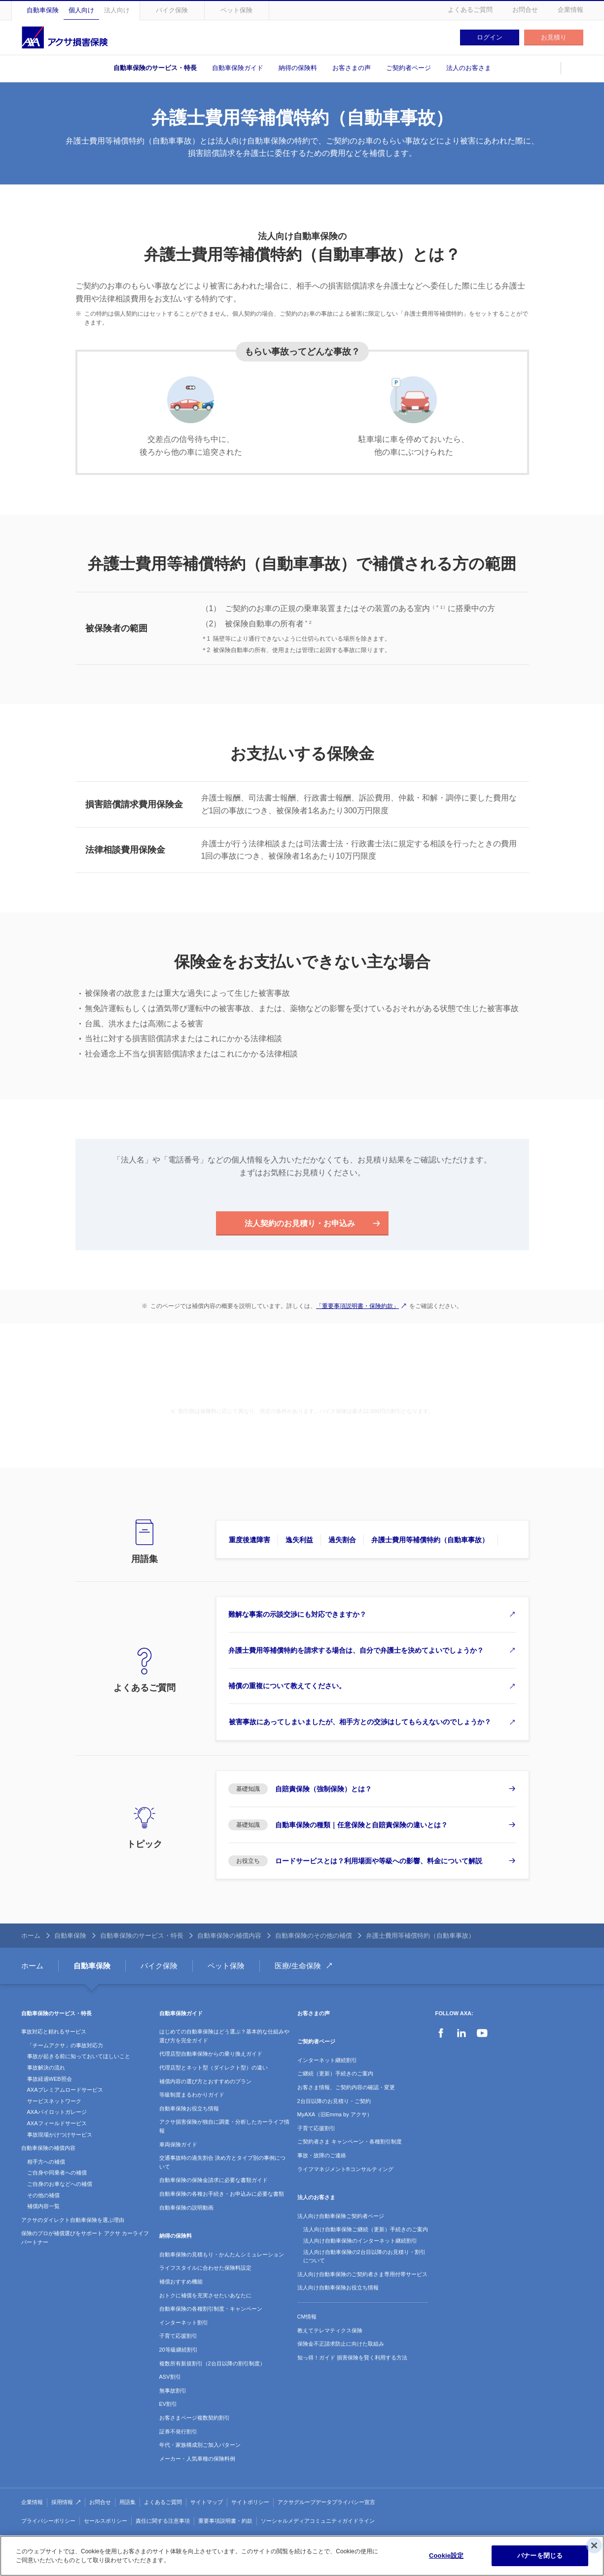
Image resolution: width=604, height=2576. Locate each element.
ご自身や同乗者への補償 (57, 2174)
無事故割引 (172, 2392)
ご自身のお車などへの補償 (59, 2186)
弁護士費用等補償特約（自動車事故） (431, 1540)
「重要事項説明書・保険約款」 (357, 1306)
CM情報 (307, 2319)
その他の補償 (43, 2197)
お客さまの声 (351, 68)
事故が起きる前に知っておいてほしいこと (78, 2058)
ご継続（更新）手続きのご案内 (335, 2075)
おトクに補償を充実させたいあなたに (205, 2297)
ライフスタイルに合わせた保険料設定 (205, 2270)
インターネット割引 (183, 2324)
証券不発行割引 (178, 2433)
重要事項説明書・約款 (225, 2523)
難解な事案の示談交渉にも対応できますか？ (298, 1615)
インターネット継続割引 (327, 2062)
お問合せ (525, 9)
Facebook (440, 2035)
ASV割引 (170, 2379)
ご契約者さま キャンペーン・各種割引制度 (349, 2143)
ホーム (30, 1937)
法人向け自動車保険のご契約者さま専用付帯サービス (362, 2276)
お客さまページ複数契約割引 (194, 2420)
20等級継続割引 (178, 2352)
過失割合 (342, 1540)
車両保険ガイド (178, 2146)
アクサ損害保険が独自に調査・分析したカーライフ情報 (224, 2128)
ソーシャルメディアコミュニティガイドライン (318, 2523)
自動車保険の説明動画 (186, 2209)
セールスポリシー (105, 2523)
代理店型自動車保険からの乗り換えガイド (210, 2056)
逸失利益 (299, 1540)
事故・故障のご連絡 (321, 2157)
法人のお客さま (468, 68)
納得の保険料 (298, 68)
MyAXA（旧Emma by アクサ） (334, 2116)
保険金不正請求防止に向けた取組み (340, 2346)
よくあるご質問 (470, 9)
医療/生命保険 (298, 1967)
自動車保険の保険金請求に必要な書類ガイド (213, 2182)
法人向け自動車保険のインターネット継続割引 (360, 2243)
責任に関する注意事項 (163, 2523)
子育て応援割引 (178, 2338)
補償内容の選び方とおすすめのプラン (205, 2083)
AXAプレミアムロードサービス (65, 2092)
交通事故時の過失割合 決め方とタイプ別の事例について (222, 2164)
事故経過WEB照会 (49, 2080)
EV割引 (168, 2406)
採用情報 (62, 2504)
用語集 (127, 2504)
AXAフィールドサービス (57, 2125)
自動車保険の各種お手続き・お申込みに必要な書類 (221, 2196)
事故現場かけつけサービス (59, 2136)
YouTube (482, 2035)
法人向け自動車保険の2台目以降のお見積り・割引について (364, 2257)
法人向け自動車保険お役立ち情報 (338, 2289)
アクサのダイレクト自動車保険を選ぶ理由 (72, 2221)
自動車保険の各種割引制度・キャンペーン (210, 2311)
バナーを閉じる (540, 2555)
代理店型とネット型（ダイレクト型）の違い (213, 2069)
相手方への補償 (46, 2163)
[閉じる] (594, 2545)
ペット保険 (236, 10)
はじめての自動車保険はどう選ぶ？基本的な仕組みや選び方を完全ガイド (224, 2038)
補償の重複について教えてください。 (287, 1687)
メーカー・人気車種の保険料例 (197, 2460)
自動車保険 (43, 10)
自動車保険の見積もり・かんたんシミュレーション (221, 2256)
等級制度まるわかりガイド (191, 2097)
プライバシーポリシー (48, 2523)
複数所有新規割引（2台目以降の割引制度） (212, 2365)
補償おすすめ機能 (181, 2283)
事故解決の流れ (46, 2069)
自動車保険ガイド (237, 68)
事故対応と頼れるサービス (53, 2033)
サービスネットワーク (54, 2102)
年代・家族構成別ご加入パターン (200, 2447)
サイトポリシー (250, 2504)
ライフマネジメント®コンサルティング (345, 2171)
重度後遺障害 (249, 1540)
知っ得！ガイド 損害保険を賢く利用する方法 (352, 2359)
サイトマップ (206, 2504)
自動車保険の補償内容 (229, 1937)
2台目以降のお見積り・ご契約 (334, 2102)
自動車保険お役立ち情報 (189, 2110)
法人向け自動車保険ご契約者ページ (340, 2217)
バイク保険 (172, 10)
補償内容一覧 (43, 2208)
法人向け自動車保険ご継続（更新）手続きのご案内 (365, 2231)
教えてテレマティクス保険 (329, 2332)
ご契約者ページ (408, 68)
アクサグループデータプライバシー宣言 (326, 2504)
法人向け (117, 10)
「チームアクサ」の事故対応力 (65, 2047)
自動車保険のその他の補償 (313, 1937)
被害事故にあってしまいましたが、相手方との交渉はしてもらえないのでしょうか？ (360, 1723)
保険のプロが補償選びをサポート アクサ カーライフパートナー (85, 2239)
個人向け (81, 10)
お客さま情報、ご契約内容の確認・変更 (346, 2089)
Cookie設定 (446, 2555)
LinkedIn (461, 2035)
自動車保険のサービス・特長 (155, 68)
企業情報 (570, 9)
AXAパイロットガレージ (57, 2114)
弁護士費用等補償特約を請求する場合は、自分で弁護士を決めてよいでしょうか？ (356, 1651)
